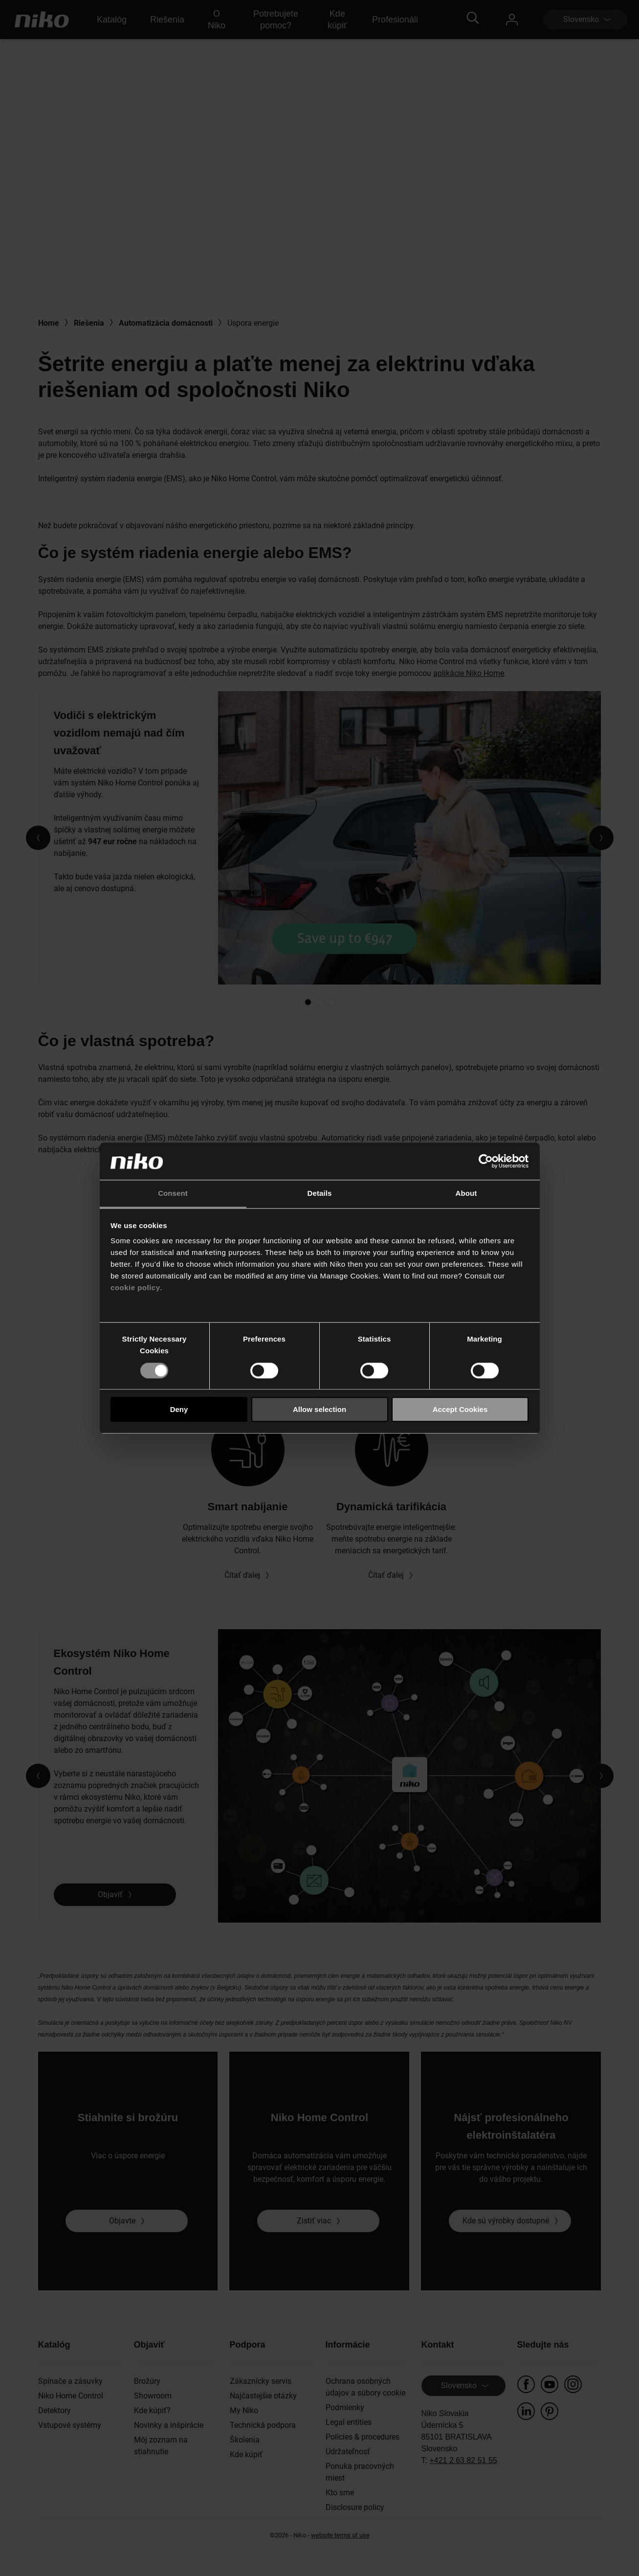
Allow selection (319, 1409)
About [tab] (466, 1193)
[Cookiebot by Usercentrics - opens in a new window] (486, 1161)
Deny (179, 1409)
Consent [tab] (173, 1193)
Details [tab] (320, 1193)
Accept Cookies (460, 1409)
